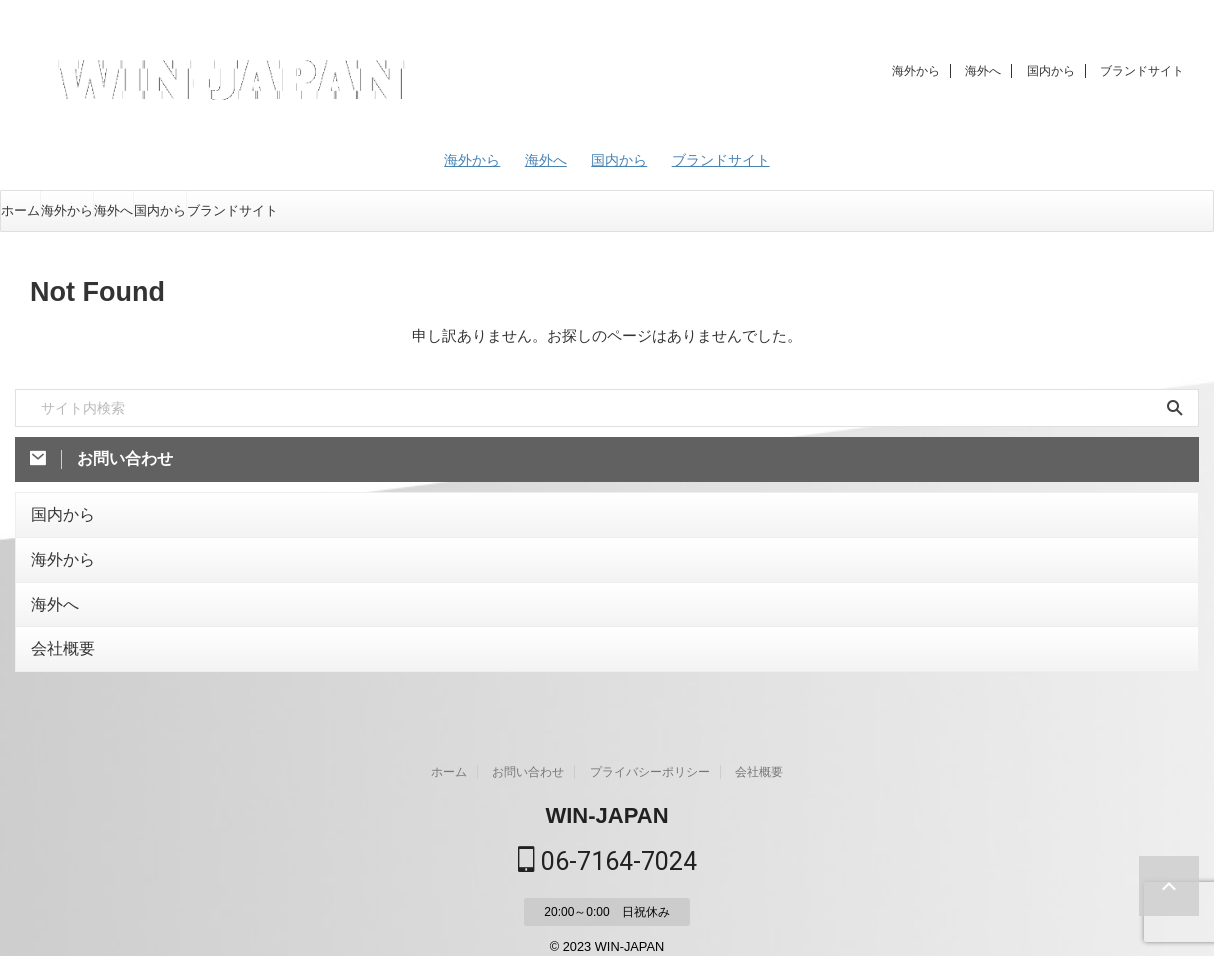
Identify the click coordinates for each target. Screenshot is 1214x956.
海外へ (983, 71)
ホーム (20, 210)
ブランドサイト (1142, 71)
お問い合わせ (528, 757)
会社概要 (57, 635)
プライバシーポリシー (650, 757)
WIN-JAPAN (606, 800)
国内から (1051, 71)
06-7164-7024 (607, 845)
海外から (916, 71)
